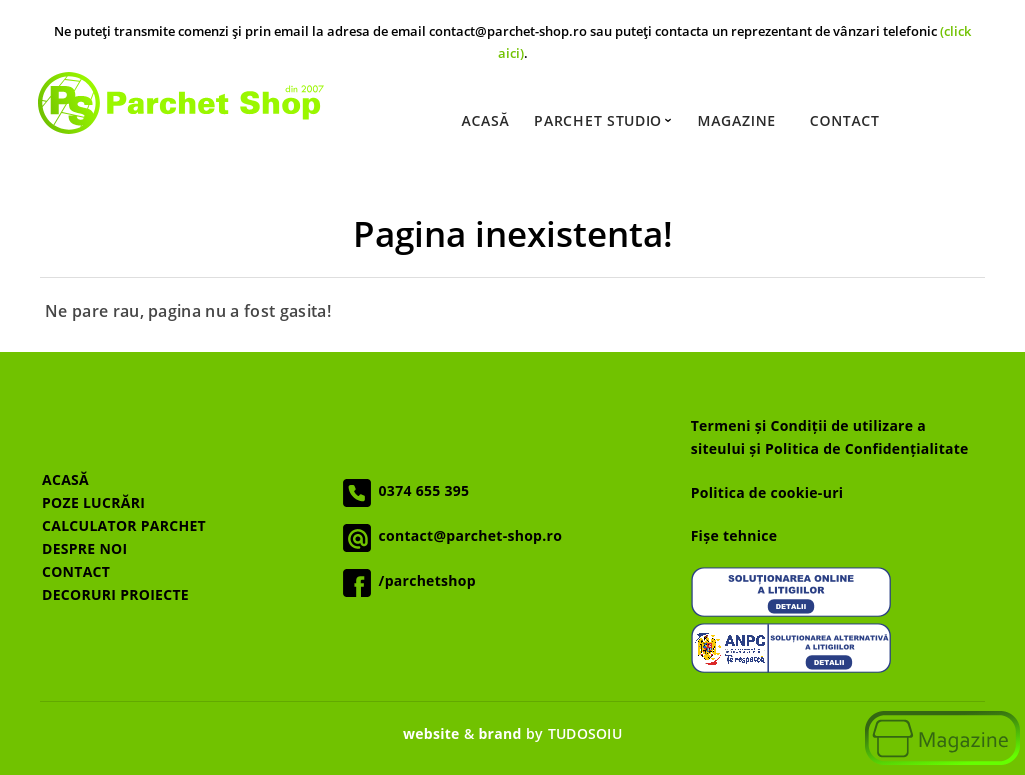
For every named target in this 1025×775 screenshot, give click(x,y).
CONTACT (76, 571)
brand (499, 733)
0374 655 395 (420, 490)
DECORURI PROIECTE (115, 594)
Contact (844, 121)
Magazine (736, 121)
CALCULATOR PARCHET (124, 525)
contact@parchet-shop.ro (466, 535)
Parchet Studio (603, 121)
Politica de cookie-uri (767, 492)
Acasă (485, 121)
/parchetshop (423, 580)
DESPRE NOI (84, 548)
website (431, 733)
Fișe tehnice (734, 535)
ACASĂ (65, 479)
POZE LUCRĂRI (93, 502)
